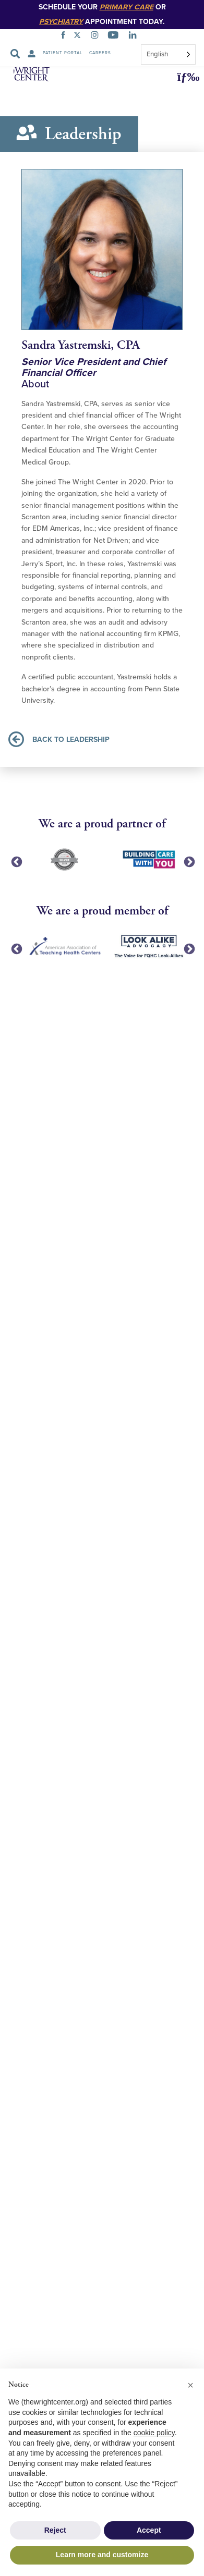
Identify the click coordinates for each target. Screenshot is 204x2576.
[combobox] (168, 54)
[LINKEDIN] (134, 36)
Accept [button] (149, 2530)
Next (188, 861)
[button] (185, 77)
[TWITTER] (79, 36)
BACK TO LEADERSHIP (59, 739)
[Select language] (168, 54)
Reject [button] (55, 2530)
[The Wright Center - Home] (33, 75)
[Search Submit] (15, 53)
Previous (15, 861)
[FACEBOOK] (65, 36)
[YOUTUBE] (115, 36)
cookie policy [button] (154, 2432)
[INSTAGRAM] (96, 36)
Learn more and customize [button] (102, 2554)
